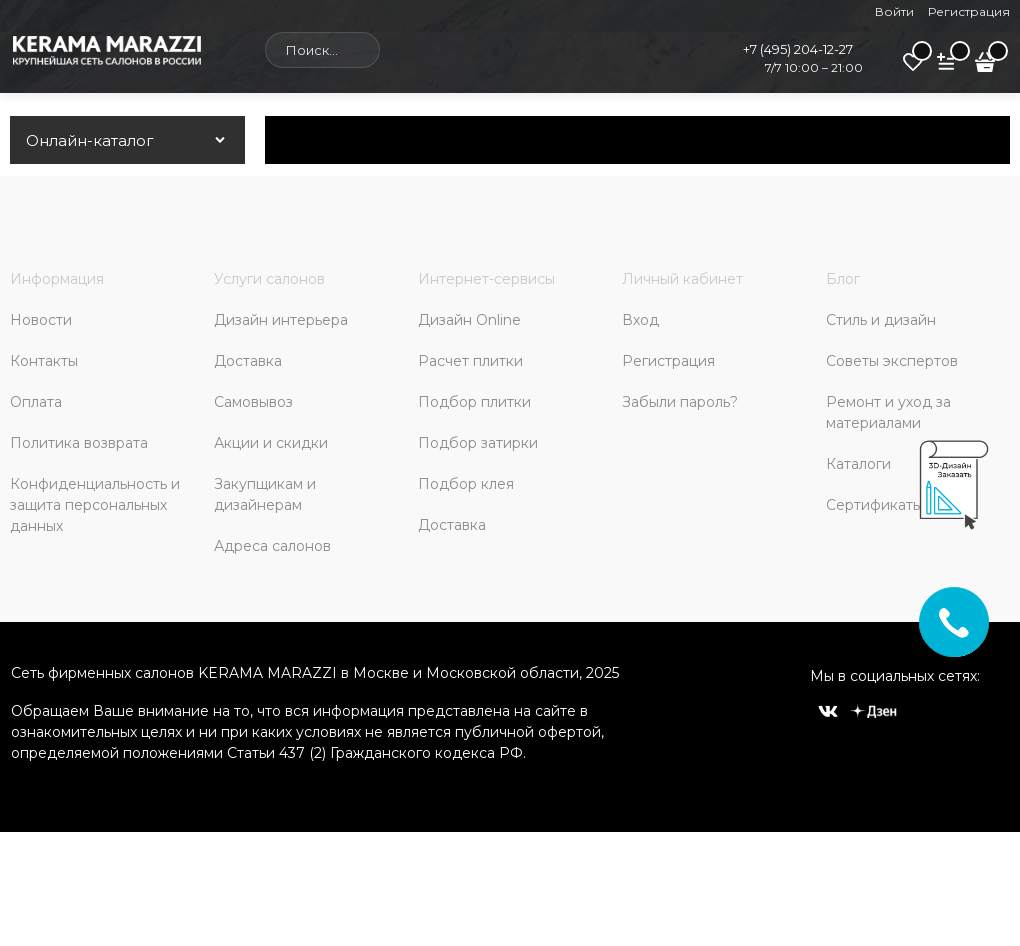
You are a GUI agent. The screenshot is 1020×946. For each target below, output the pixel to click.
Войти (894, 11)
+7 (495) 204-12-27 (798, 49)
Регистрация (969, 11)
